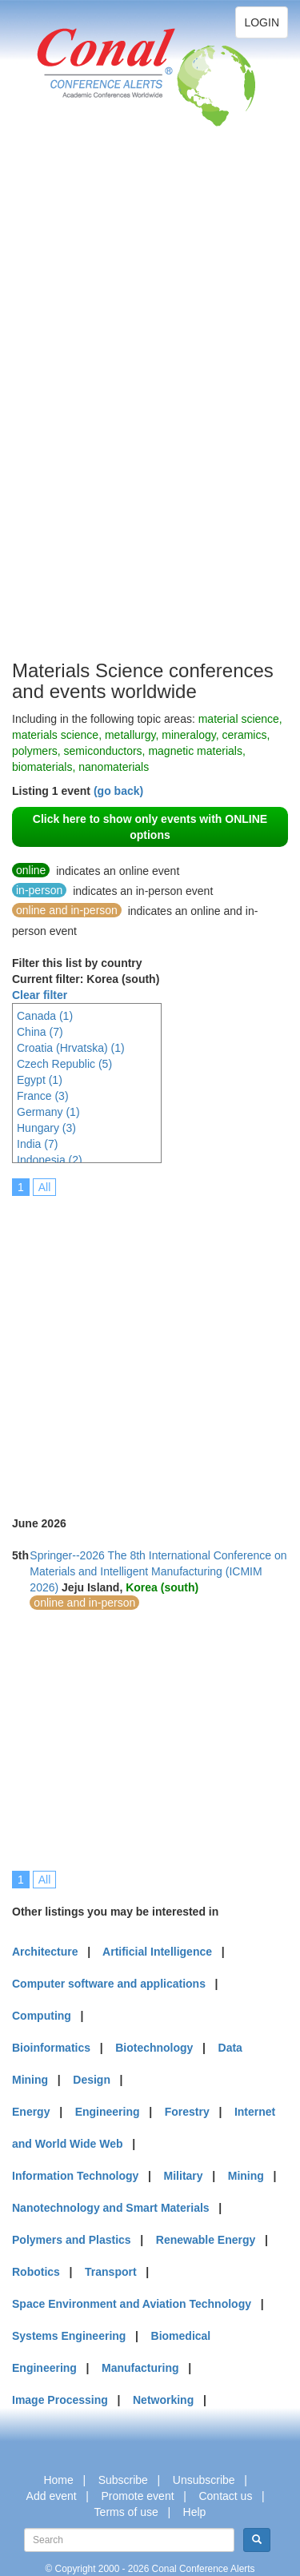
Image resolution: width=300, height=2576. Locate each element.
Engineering (107, 2111)
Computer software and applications (109, 1983)
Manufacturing (140, 2367)
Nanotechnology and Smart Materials (111, 2207)
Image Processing (60, 2399)
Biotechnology (154, 2047)
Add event (51, 2496)
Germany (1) (48, 1111)
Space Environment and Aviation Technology (131, 2303)
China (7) (40, 1031)
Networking (163, 2399)
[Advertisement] (76, 416)
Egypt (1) (39, 1079)
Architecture (45, 1951)
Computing (41, 2015)
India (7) (37, 1144)
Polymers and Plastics (71, 2239)
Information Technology (75, 2175)
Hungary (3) (46, 1127)
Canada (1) (45, 1015)
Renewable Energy (206, 2239)
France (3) (43, 1095)
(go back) (118, 790)
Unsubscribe (204, 2480)
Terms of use (126, 2512)
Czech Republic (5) (64, 1063)
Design (91, 2079)
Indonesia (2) (49, 1160)
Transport (111, 2271)
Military (183, 2175)
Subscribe (123, 2480)
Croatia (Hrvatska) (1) (71, 1047)
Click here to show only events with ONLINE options (150, 827)
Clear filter (39, 995)
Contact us (225, 2496)
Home (58, 2480)
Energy (31, 2111)
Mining (246, 2175)
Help (194, 2512)
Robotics (36, 2271)
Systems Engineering (69, 2335)
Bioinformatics (51, 2047)
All (44, 1187)
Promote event (138, 2496)
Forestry (187, 2111)
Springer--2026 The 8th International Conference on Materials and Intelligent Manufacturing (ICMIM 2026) (158, 1571)
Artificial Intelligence (157, 1951)
